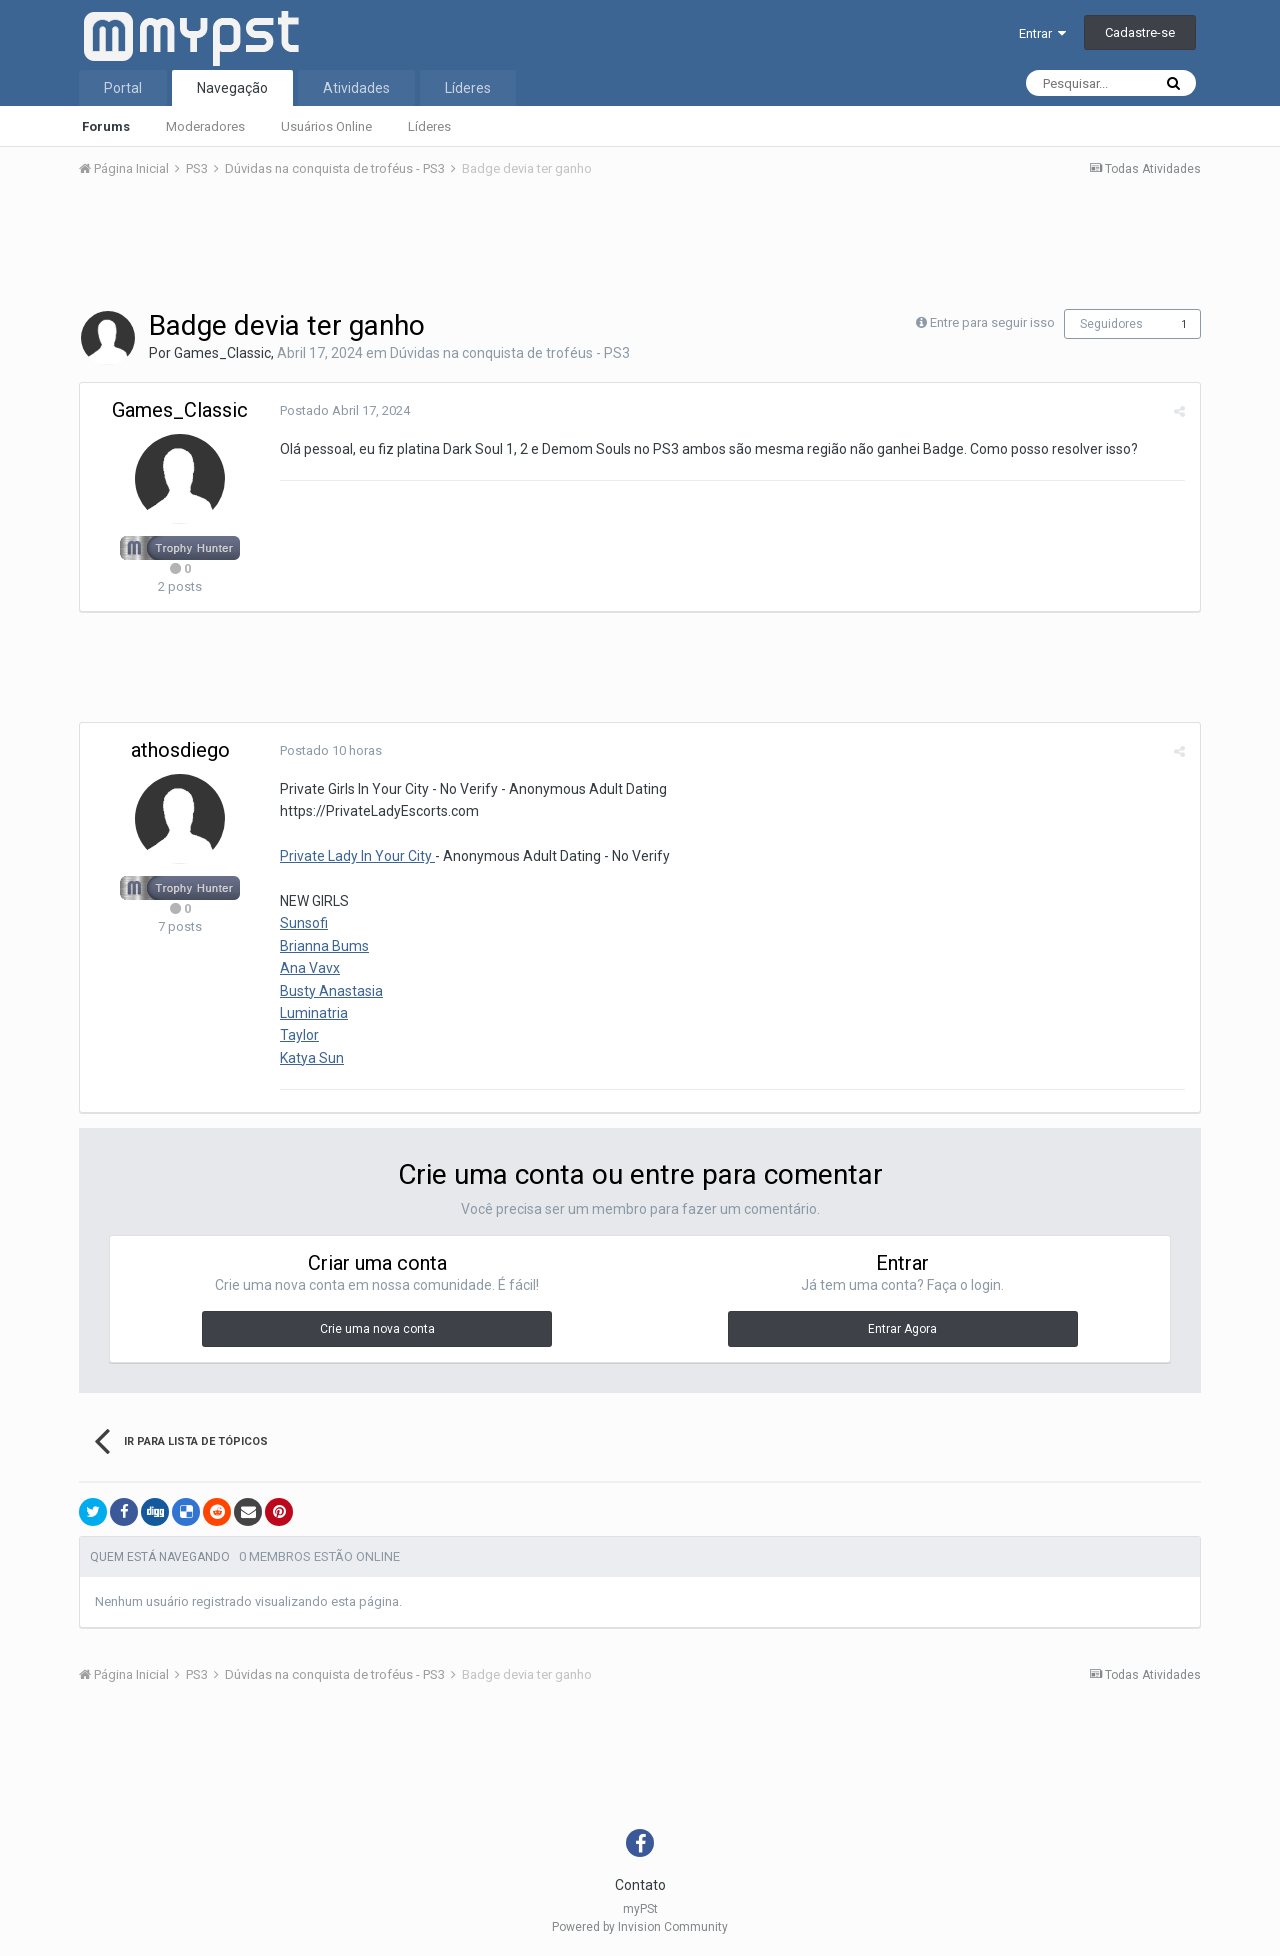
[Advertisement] (640, 249)
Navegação (232, 88)
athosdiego (180, 750)
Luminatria (314, 1013)
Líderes (429, 126)
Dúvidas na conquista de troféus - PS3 (510, 353)
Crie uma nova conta (377, 1329)
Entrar (1042, 33)
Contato (640, 1885)
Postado (345, 410)
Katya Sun (312, 1058)
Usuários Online (326, 126)
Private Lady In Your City (357, 856)
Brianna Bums (324, 946)
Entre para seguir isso (992, 322)
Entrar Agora (902, 1329)
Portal (123, 88)
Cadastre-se (1140, 32)
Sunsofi (304, 923)
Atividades (356, 88)
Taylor (299, 1035)
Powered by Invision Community (640, 1927)
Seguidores (1111, 324)
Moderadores (205, 126)
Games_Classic (222, 353)
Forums (106, 126)
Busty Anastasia (331, 991)
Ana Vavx (310, 968)
